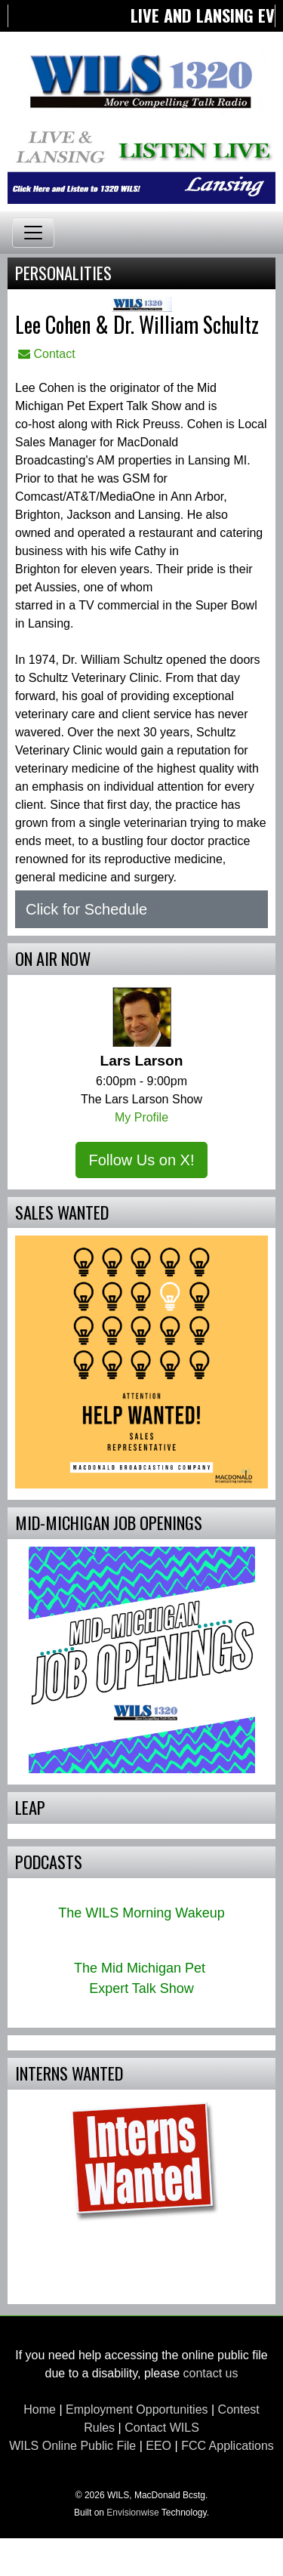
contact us (210, 2373)
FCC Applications (227, 2445)
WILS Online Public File (72, 2445)
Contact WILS (162, 2427)
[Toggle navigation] (33, 232)
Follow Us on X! (141, 1160)
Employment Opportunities (137, 2409)
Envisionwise (132, 2512)
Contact (46, 353)
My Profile (141, 1117)
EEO (158, 2445)
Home (39, 2409)
